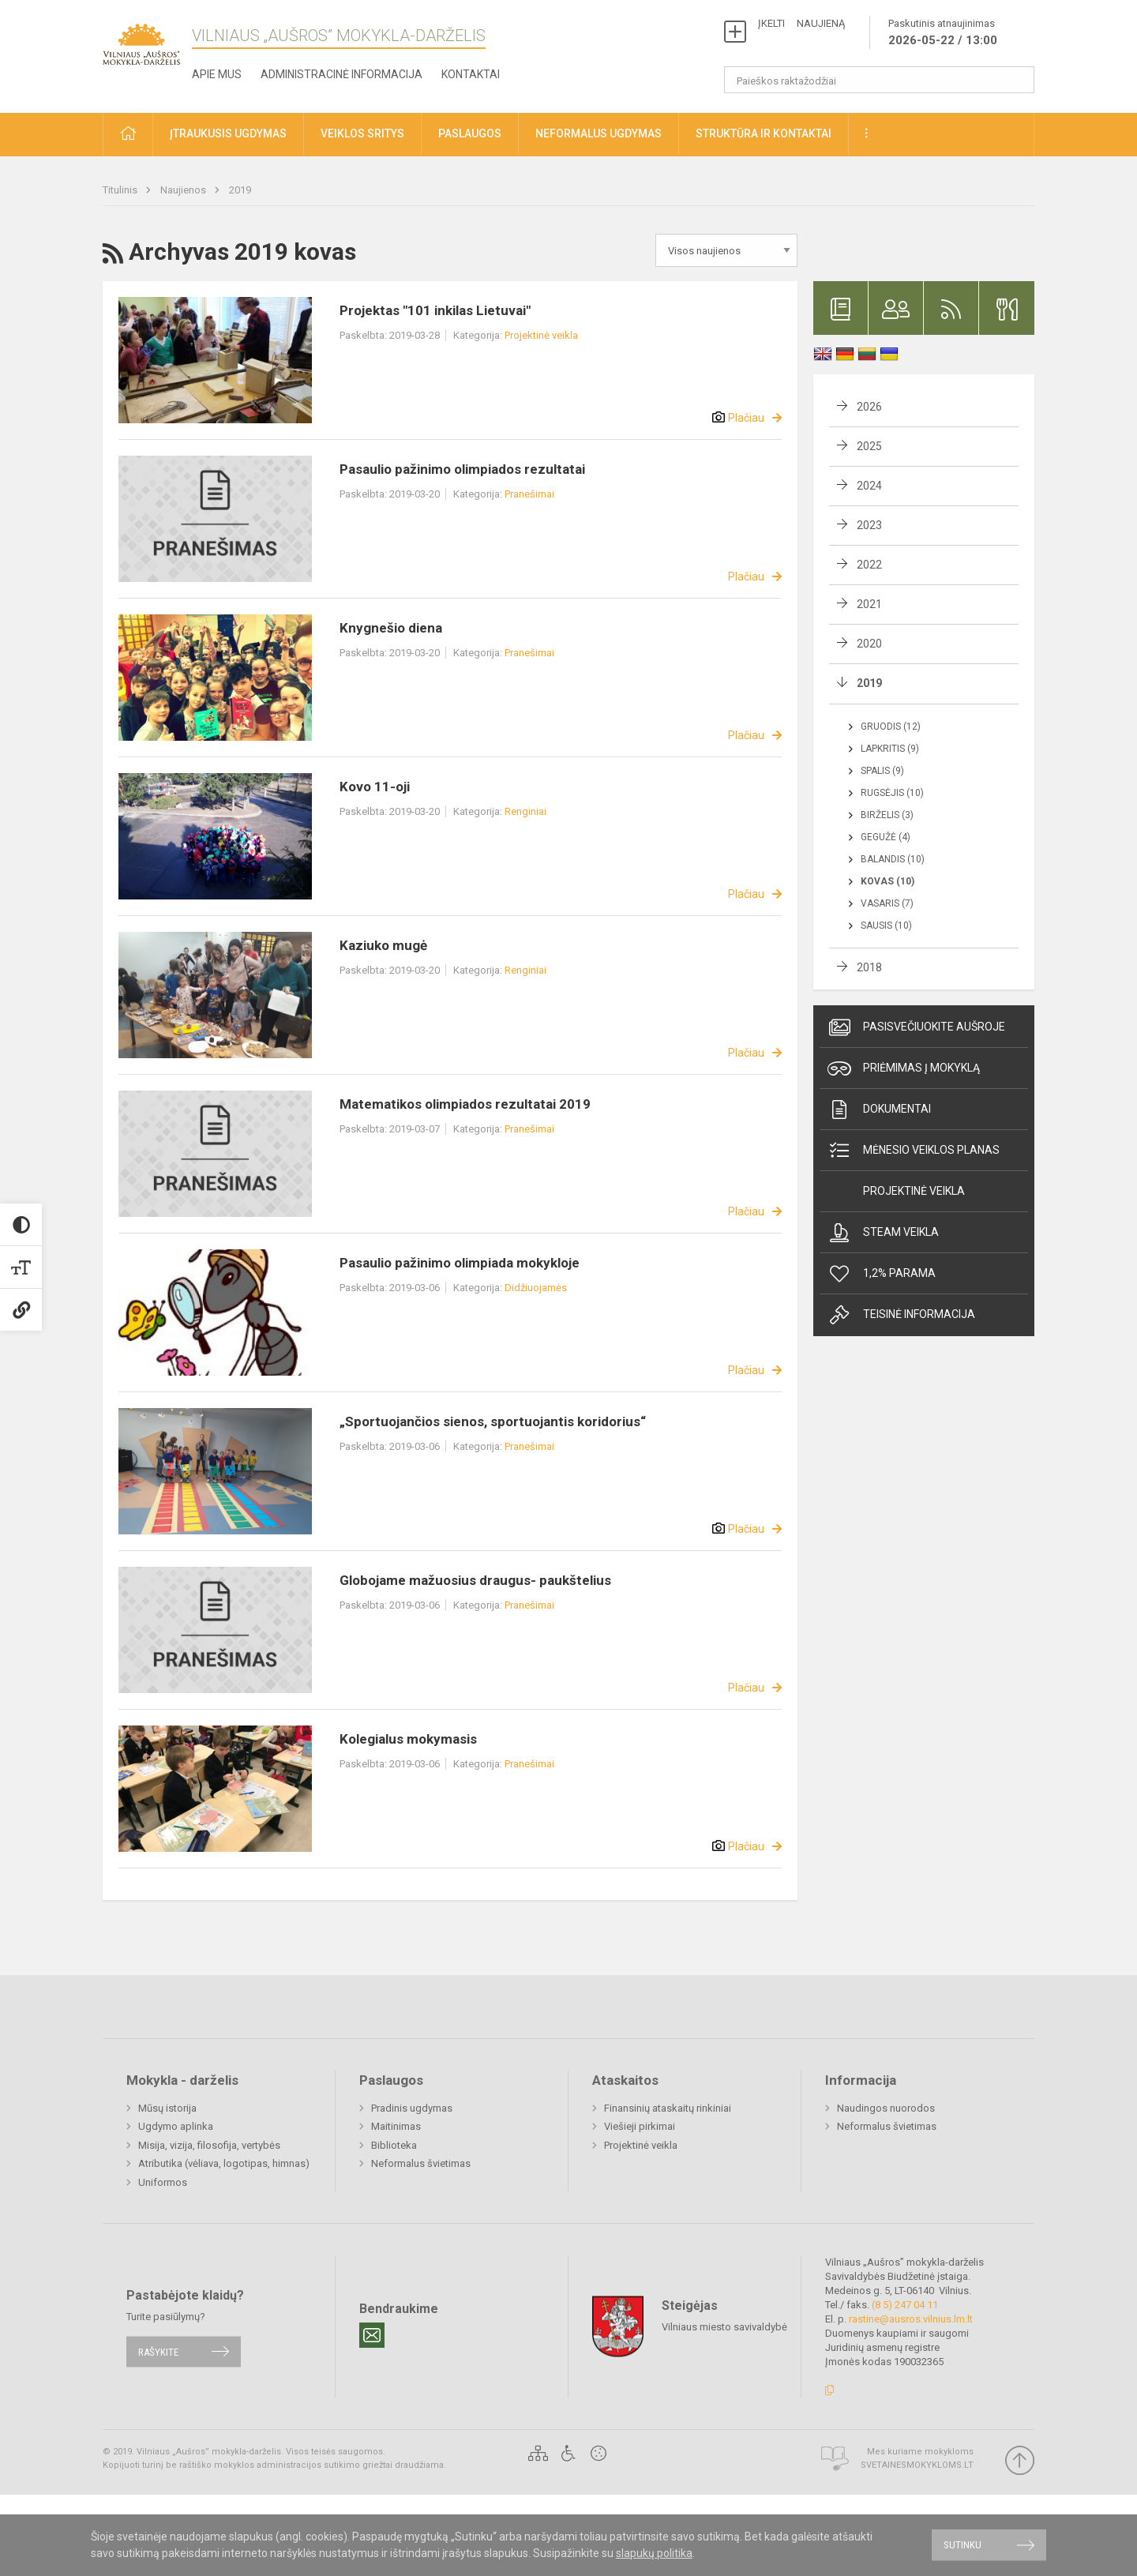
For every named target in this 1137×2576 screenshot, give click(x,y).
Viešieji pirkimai (639, 2126)
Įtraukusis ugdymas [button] (228, 133)
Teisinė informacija (901, 1314)
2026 (869, 406)
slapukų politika (654, 2553)
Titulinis (121, 190)
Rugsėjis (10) (892, 792)
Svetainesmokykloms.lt (917, 2465)
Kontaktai (470, 74)
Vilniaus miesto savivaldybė (724, 2327)
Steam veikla (883, 1232)
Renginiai (525, 811)
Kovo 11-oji (375, 786)
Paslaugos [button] (469, 133)
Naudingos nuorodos (886, 2108)
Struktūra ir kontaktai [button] (763, 133)
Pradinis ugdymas (411, 2108)
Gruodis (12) (891, 726)
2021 (869, 604)
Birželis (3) (887, 814)
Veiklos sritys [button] (362, 133)
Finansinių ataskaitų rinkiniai (667, 2108)
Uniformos (162, 2182)
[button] (127, 134)
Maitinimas (396, 2126)
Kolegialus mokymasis (408, 1739)
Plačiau (746, 417)
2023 (869, 525)
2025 (869, 446)
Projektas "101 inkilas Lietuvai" (435, 310)
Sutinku (962, 2545)
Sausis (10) (886, 925)
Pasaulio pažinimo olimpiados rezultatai (462, 469)
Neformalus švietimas (421, 2163)
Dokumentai (879, 1109)
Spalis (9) (882, 770)
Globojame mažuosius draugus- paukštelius (475, 1580)
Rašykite (158, 2351)
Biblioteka (394, 2145)
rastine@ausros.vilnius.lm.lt (911, 2319)
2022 (869, 564)
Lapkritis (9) (890, 748)
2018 (869, 967)
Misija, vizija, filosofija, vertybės (209, 2145)
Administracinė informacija (341, 74)
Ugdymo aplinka (175, 2126)
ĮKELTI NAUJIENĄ (801, 23)
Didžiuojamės (536, 1288)
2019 (240, 190)
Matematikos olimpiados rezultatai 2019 (465, 1104)
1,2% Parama (881, 1273)
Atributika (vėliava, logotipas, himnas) (224, 2163)
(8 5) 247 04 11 (905, 2305)
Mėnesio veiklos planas (913, 1150)
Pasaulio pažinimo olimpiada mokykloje (460, 1263)
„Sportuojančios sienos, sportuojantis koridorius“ (493, 1421)
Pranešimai (529, 494)
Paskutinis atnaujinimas (942, 33)
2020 (869, 643)
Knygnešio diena (391, 628)
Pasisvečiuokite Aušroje (916, 1027)
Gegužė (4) (885, 837)
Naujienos (184, 190)
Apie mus (217, 74)
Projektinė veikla (541, 335)
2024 (869, 485)
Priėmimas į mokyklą (903, 1068)
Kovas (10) (887, 881)
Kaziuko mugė (383, 945)
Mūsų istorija (167, 2108)
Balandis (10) (893, 859)
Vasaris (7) (887, 903)
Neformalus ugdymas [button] (598, 133)
